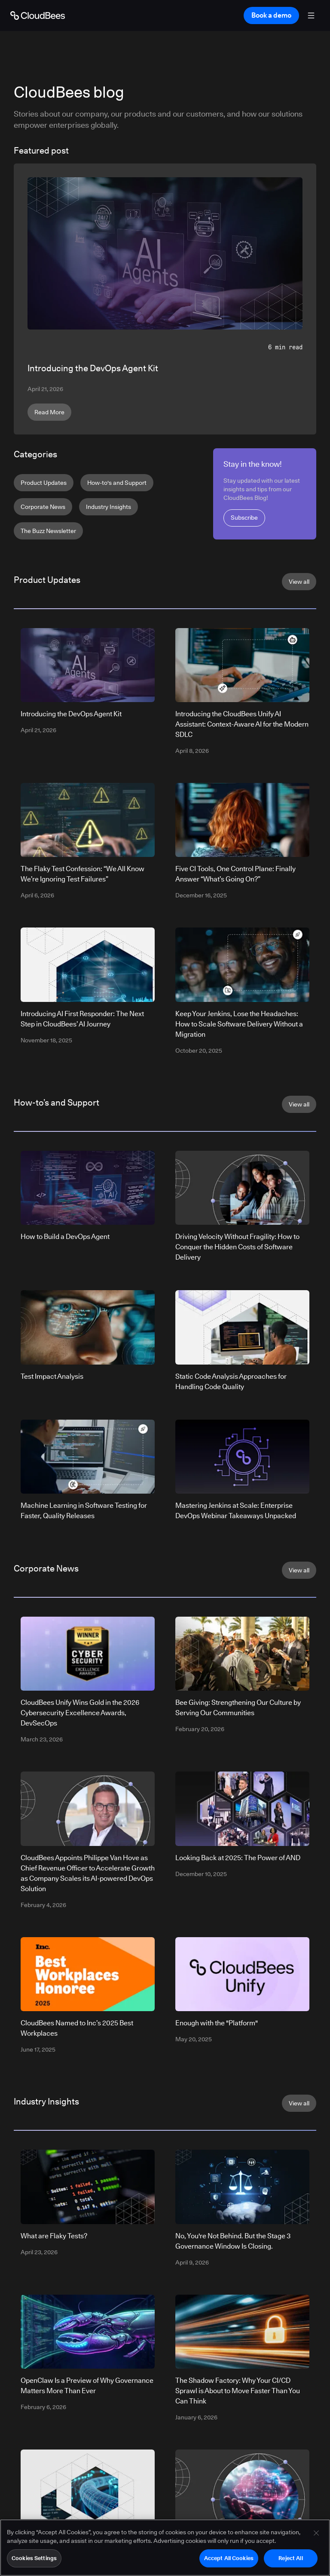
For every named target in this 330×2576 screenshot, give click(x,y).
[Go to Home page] (37, 15)
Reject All (290, 2561)
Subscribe (244, 517)
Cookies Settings (34, 2561)
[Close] (316, 2536)
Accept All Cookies (229, 2561)
